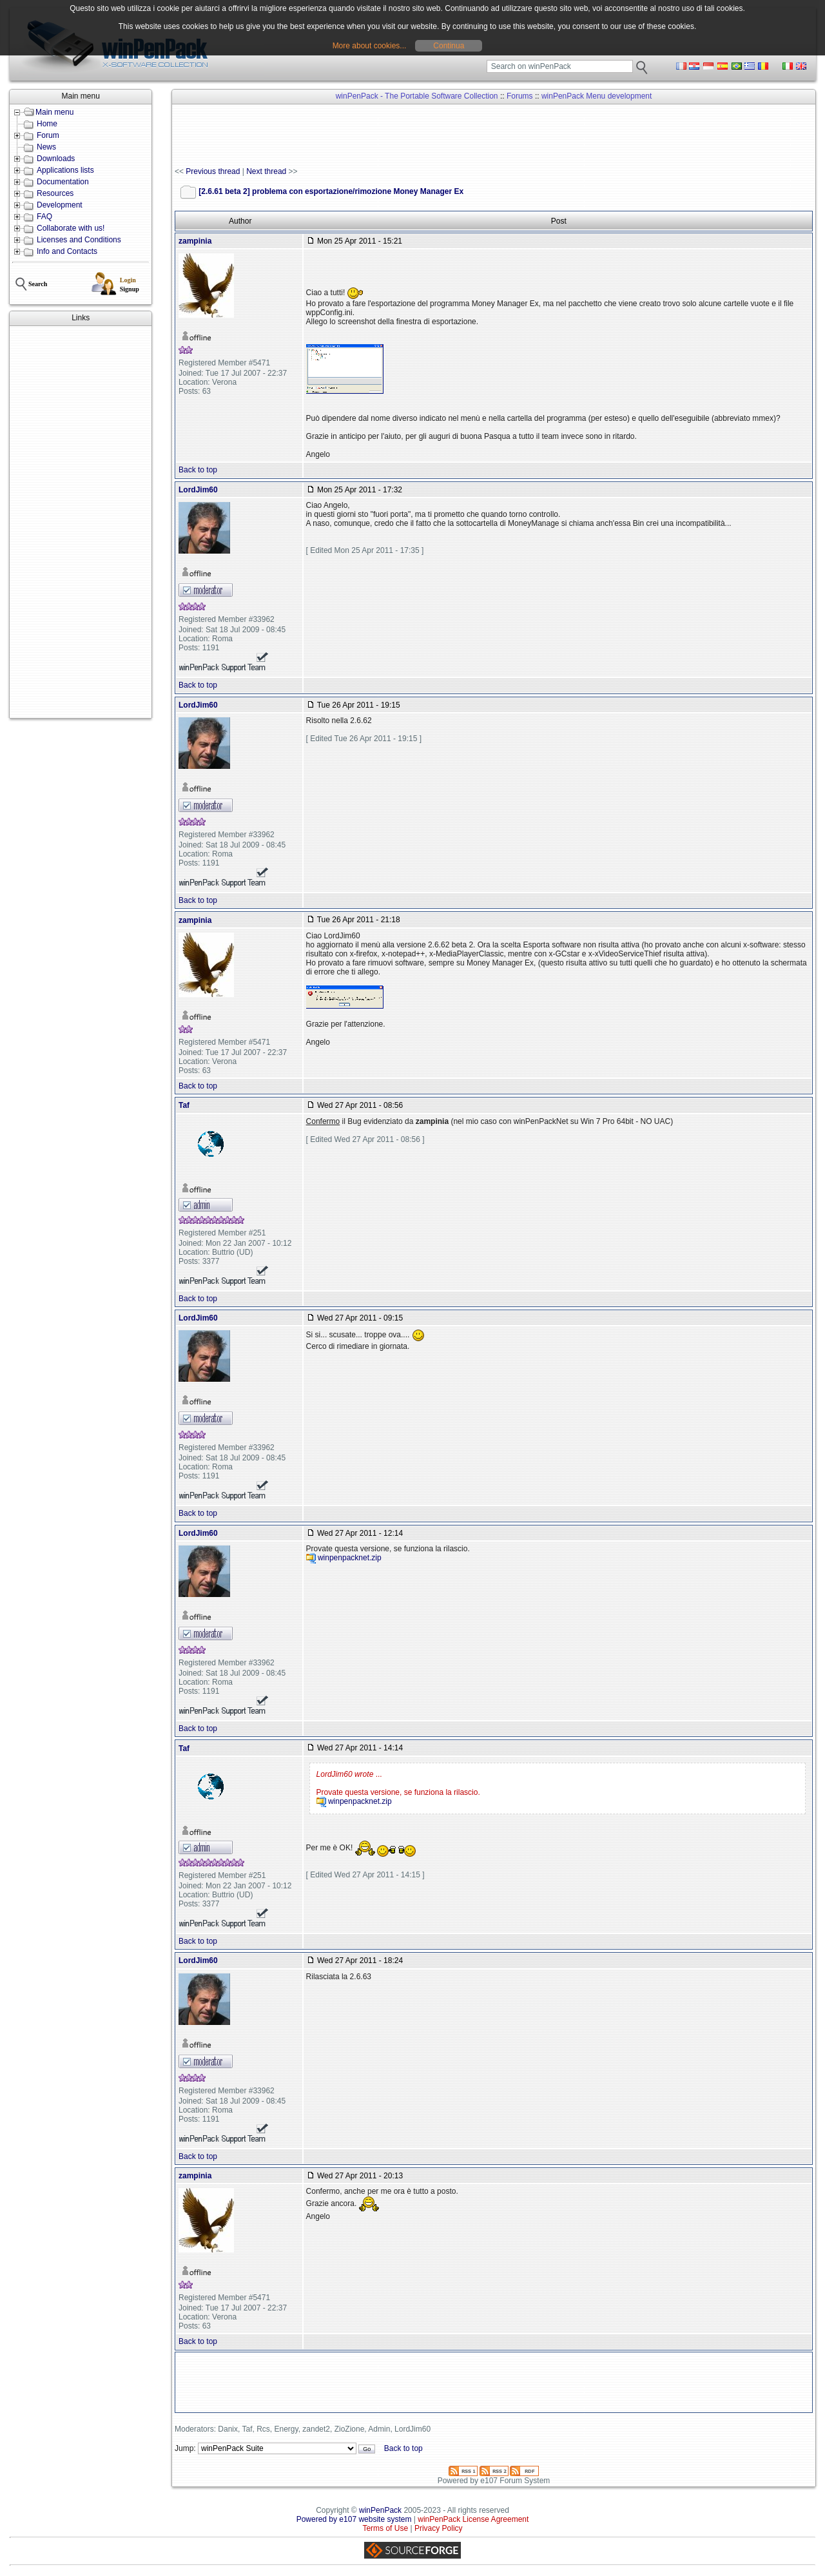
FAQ (44, 216)
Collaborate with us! (70, 228)
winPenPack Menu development (596, 96)
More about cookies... (370, 45)
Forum (48, 135)
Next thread (266, 171)
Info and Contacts (67, 251)
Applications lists (65, 170)
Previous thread (213, 171)
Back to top (198, 469)
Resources (55, 193)
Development (59, 204)
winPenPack (380, 2510)
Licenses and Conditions (79, 239)
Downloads (56, 158)
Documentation (63, 181)
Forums (520, 96)
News (46, 146)
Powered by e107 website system (354, 2519)
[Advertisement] (80, 522)
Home (47, 123)
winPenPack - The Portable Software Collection (417, 96)
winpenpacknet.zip (350, 1557)
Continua (448, 45)
